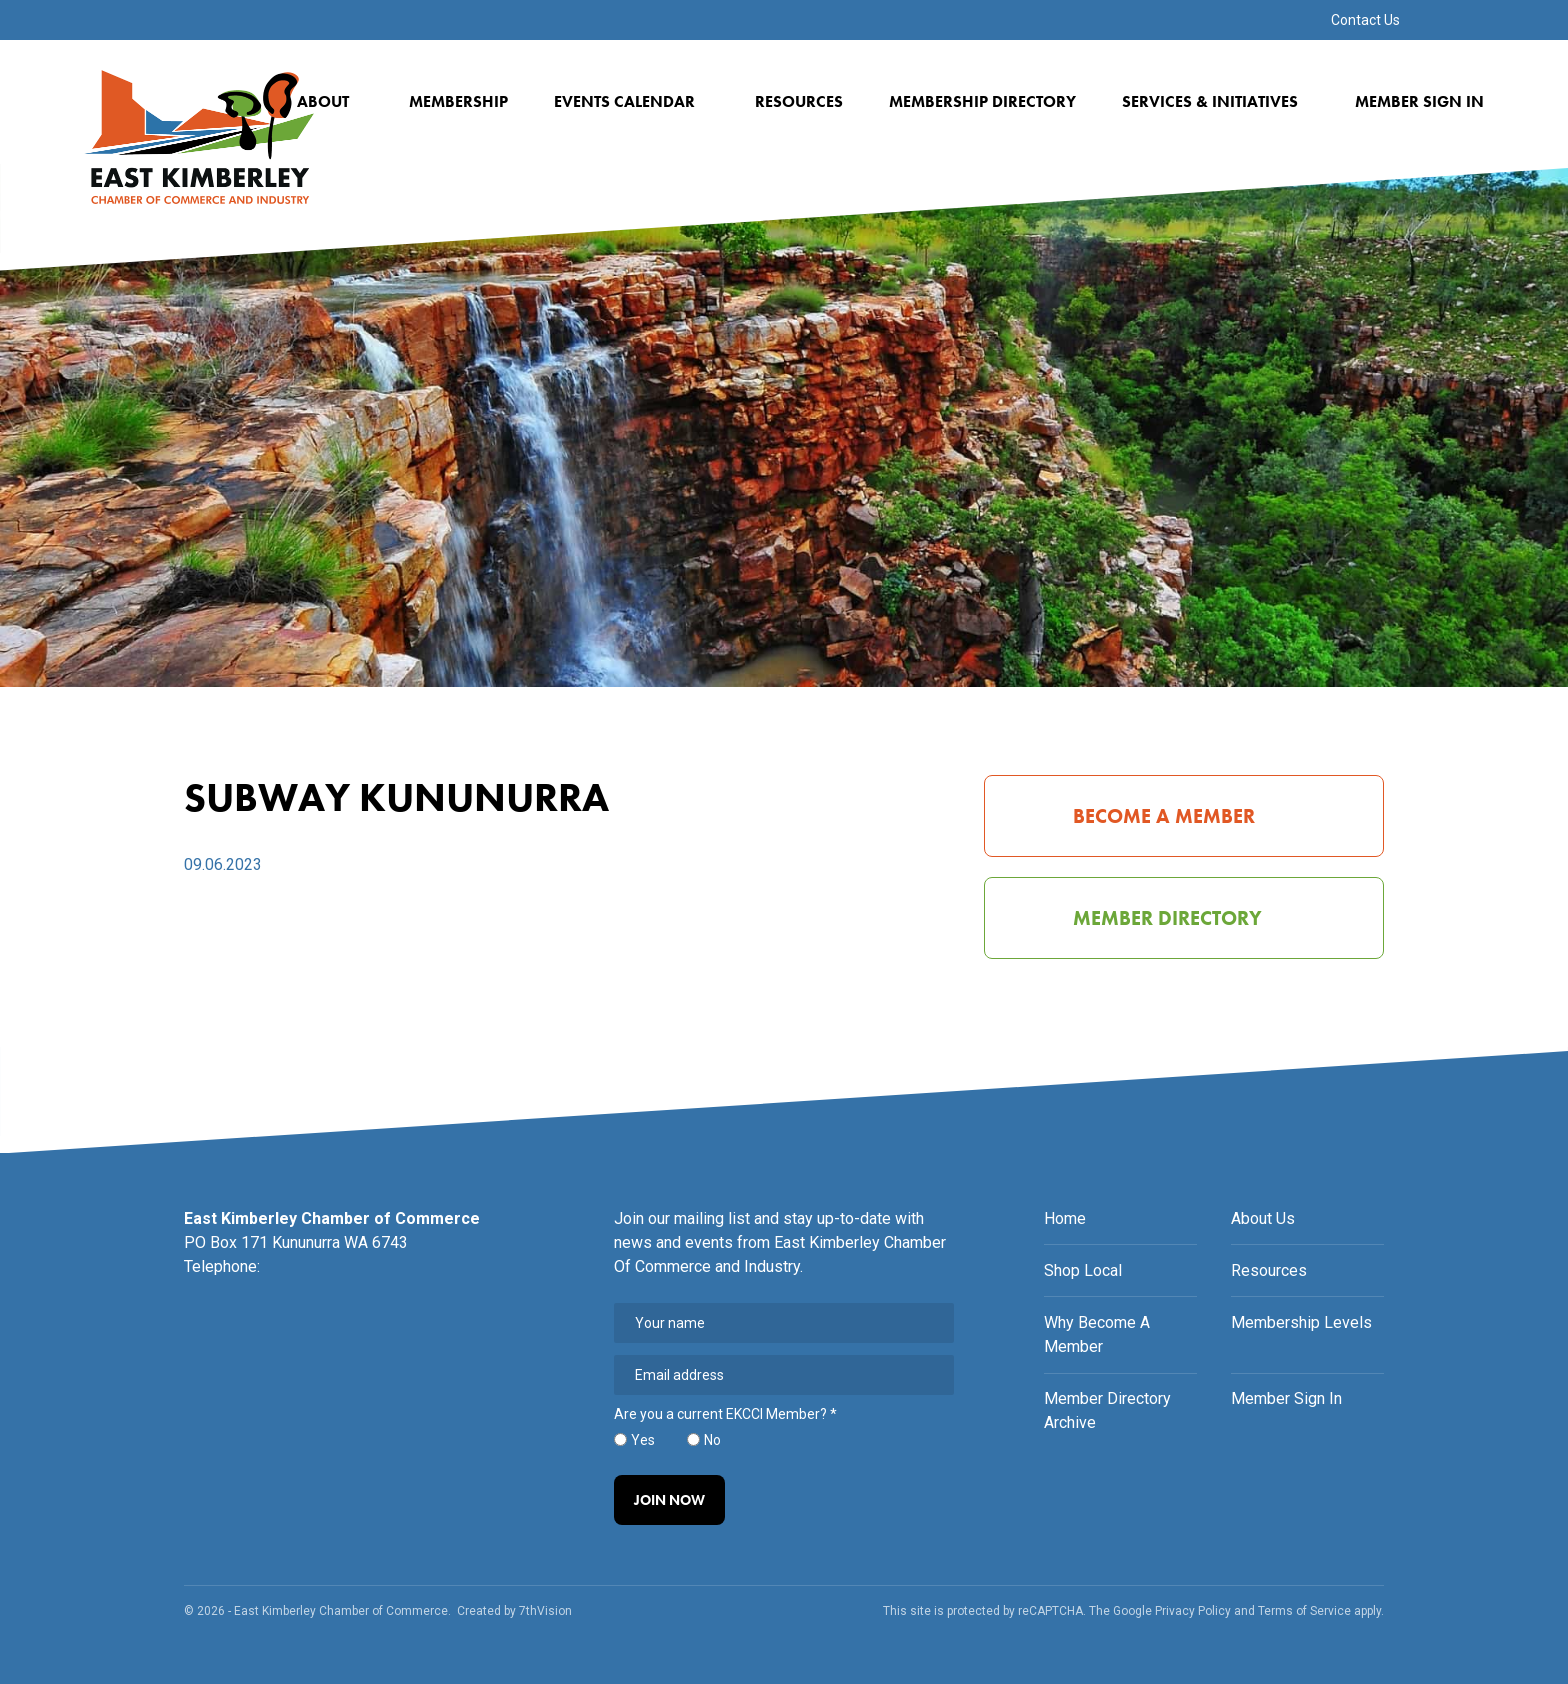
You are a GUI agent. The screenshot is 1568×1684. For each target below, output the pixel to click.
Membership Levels (1301, 1322)
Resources (799, 101)
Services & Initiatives (1217, 101)
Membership (458, 101)
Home (1065, 1218)
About (330, 101)
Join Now (669, 1500)
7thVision (545, 1611)
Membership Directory (982, 101)
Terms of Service (1304, 1611)
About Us (1263, 1218)
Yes (643, 1440)
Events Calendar (631, 101)
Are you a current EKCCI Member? (725, 1414)
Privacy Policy (1193, 1611)
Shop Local (1083, 1270)
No (712, 1440)
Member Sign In (1419, 101)
